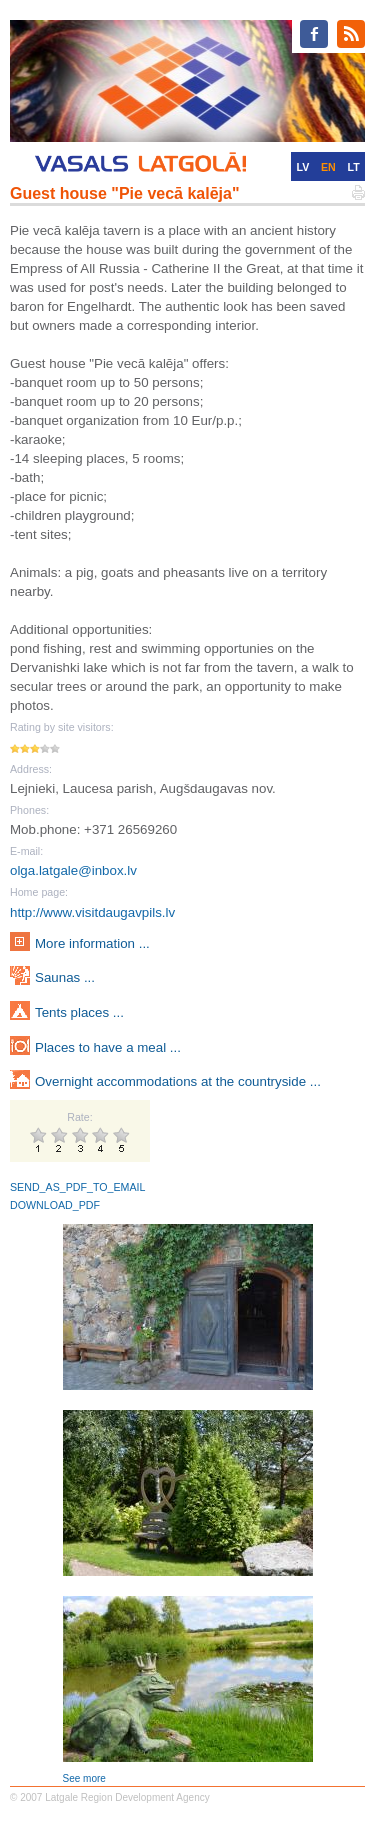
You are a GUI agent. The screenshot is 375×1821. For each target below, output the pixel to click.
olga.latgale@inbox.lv (73, 870)
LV (302, 167)
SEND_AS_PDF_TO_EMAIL (77, 1187)
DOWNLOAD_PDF (55, 1205)
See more (84, 1778)
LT (354, 167)
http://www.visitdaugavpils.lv (92, 912)
